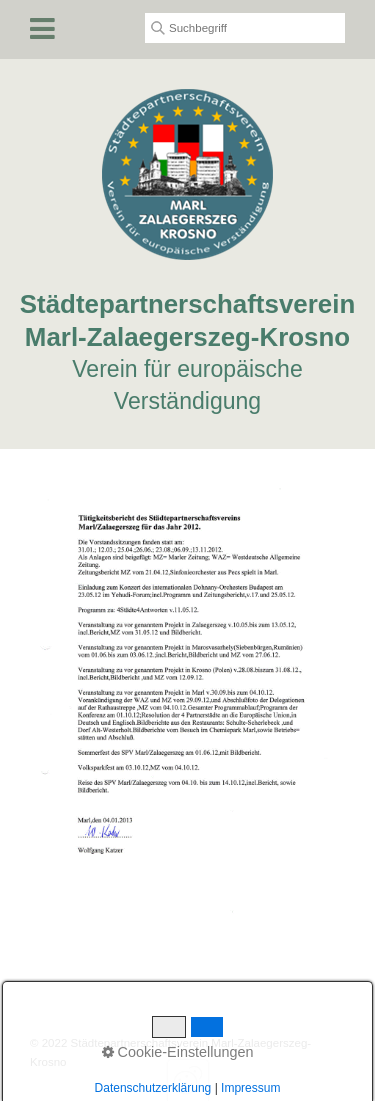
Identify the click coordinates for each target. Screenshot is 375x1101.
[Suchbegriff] (245, 28)
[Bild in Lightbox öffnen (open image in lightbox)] (187, 703)
